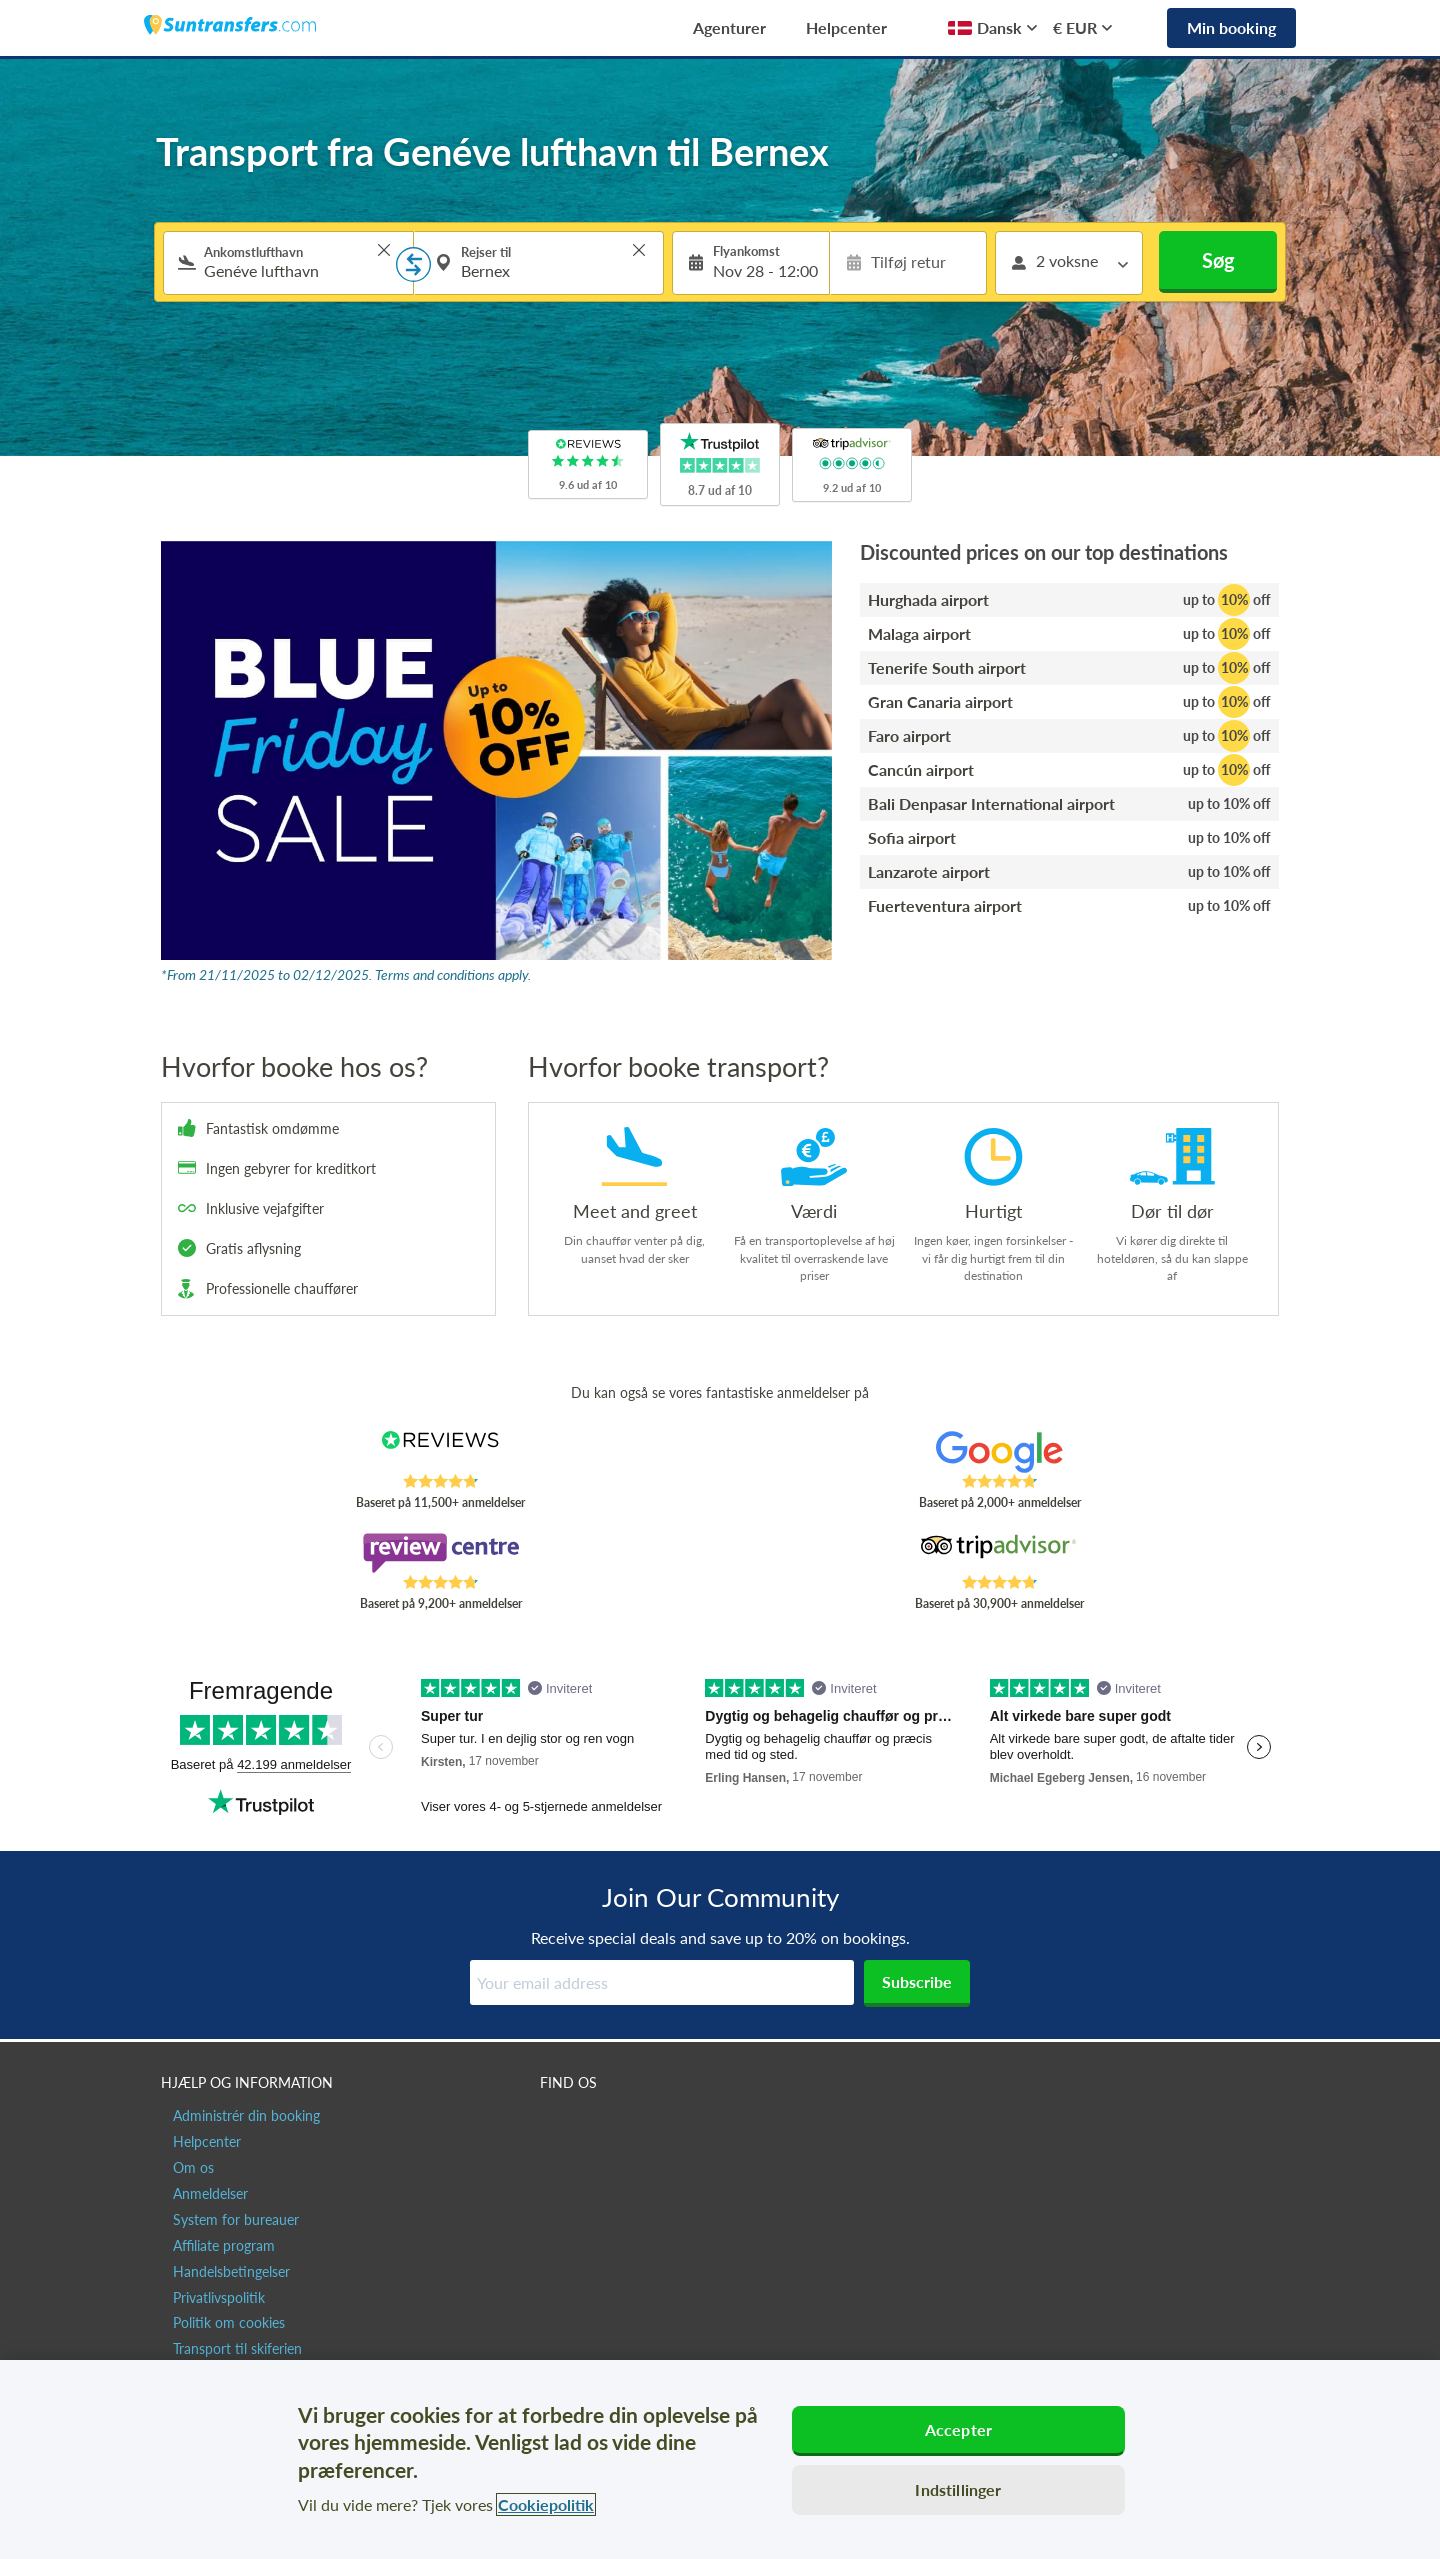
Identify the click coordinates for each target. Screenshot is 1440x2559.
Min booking (1231, 27)
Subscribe (917, 1981)
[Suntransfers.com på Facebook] (557, 2124)
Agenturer (729, 27)
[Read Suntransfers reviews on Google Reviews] (999, 1452)
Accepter (958, 2429)
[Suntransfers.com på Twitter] (600, 2124)
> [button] (384, 250)
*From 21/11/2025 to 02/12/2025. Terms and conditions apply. (346, 974)
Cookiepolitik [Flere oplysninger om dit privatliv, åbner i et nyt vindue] (546, 2504)
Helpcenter (846, 27)
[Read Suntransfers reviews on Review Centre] (440, 1553)
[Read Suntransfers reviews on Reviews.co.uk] (440, 1452)
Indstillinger (958, 2489)
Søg (1218, 260)
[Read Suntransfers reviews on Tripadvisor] (999, 1553)
